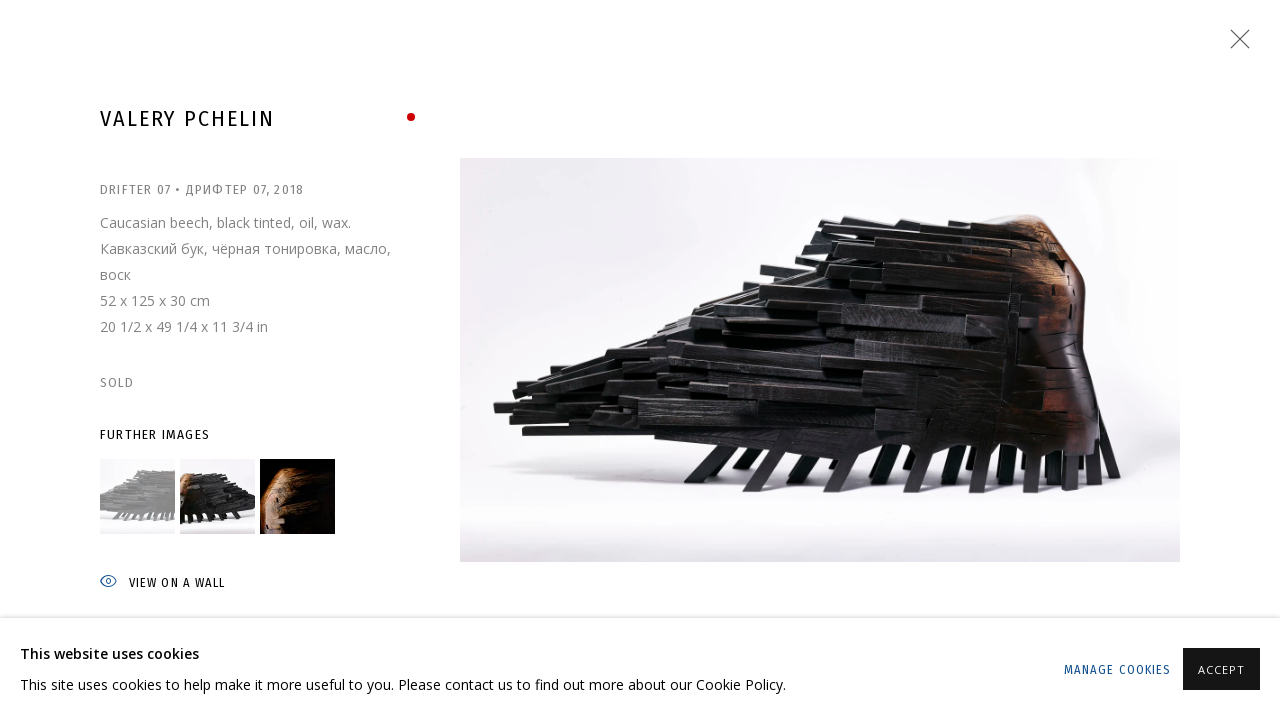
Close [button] (1235, 45)
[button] (137, 496)
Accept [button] (1221, 669)
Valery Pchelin (187, 118)
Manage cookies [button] (1117, 669)
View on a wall (162, 583)
